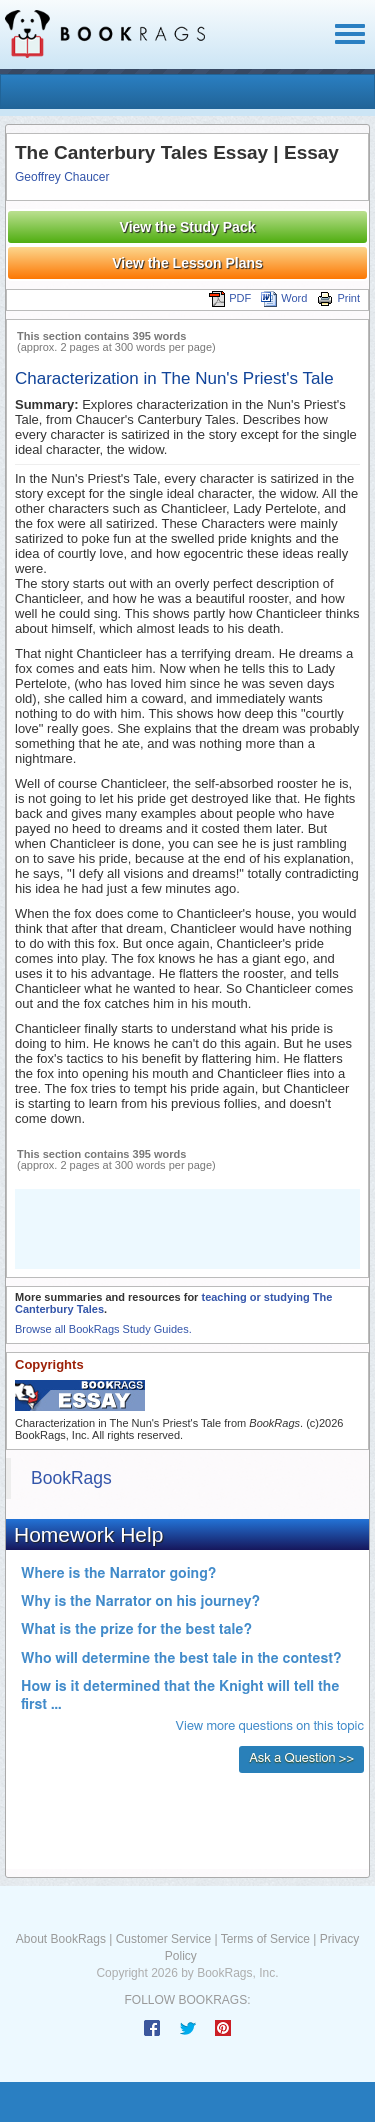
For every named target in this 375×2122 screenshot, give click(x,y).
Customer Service (163, 1939)
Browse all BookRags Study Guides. (103, 1329)
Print (338, 298)
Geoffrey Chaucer (62, 177)
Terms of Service (265, 1939)
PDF (230, 298)
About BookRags (61, 1939)
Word (284, 298)
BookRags (71, 1478)
